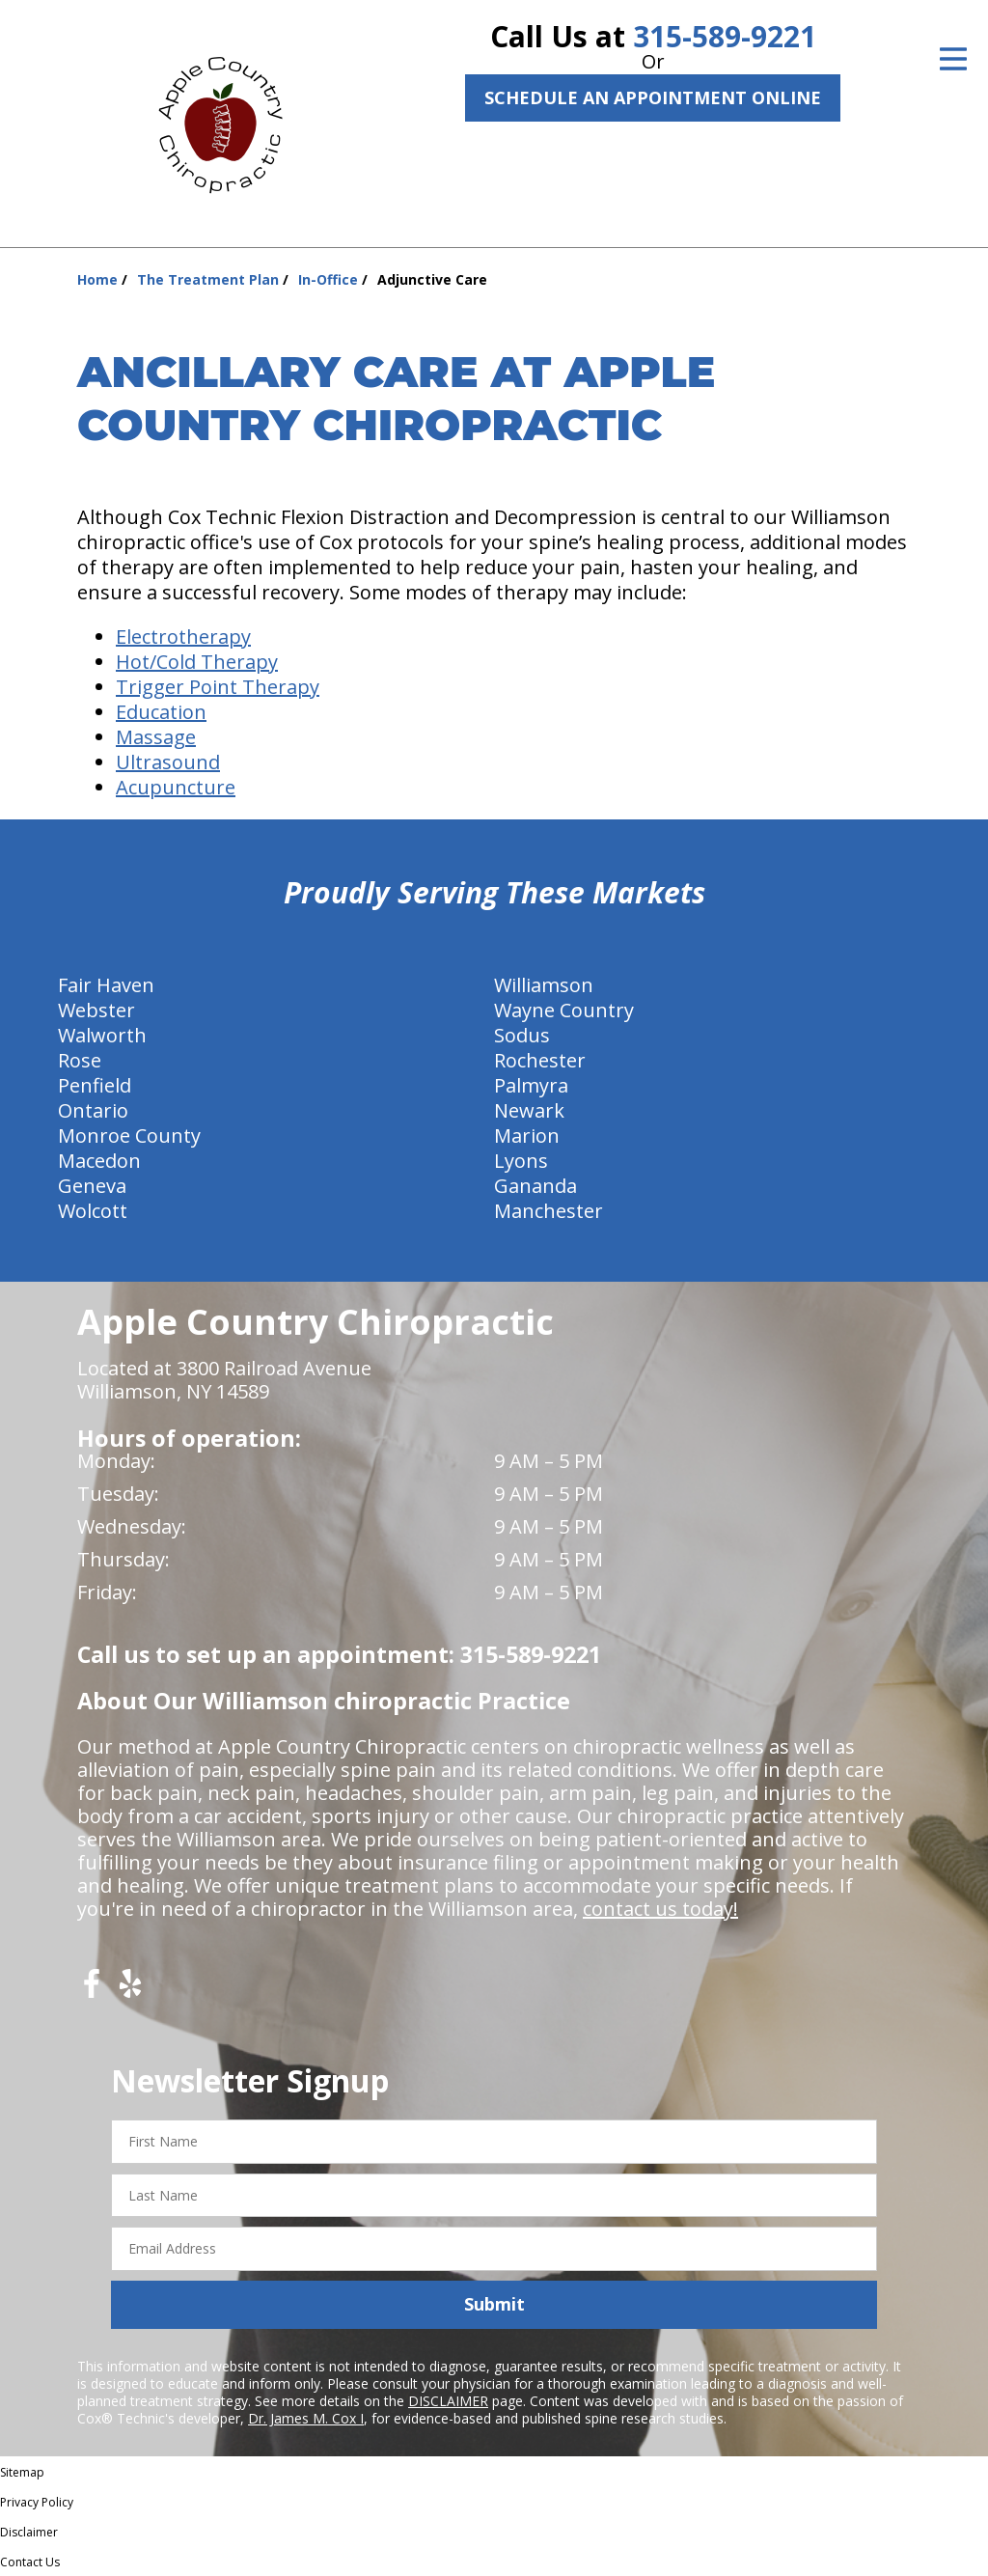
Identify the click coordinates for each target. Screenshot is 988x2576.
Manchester (548, 1211)
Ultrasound (168, 762)
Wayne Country (564, 1010)
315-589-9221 (724, 36)
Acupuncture (175, 787)
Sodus (522, 1035)
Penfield (94, 1085)
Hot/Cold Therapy (197, 662)
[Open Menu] (953, 58)
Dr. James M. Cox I (306, 2418)
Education (161, 712)
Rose (79, 1060)
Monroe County (129, 1135)
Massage (156, 737)
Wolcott (92, 1211)
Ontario (93, 1110)
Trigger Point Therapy (217, 687)
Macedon (99, 1161)
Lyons (521, 1161)
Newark (529, 1110)
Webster (96, 1010)
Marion (527, 1135)
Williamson (543, 985)
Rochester (540, 1060)
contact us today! (660, 1909)
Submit (494, 2303)
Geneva (92, 1186)
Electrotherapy (183, 636)
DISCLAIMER (448, 2401)
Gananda (535, 1186)
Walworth (102, 1035)
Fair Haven (106, 985)
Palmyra (531, 1085)
